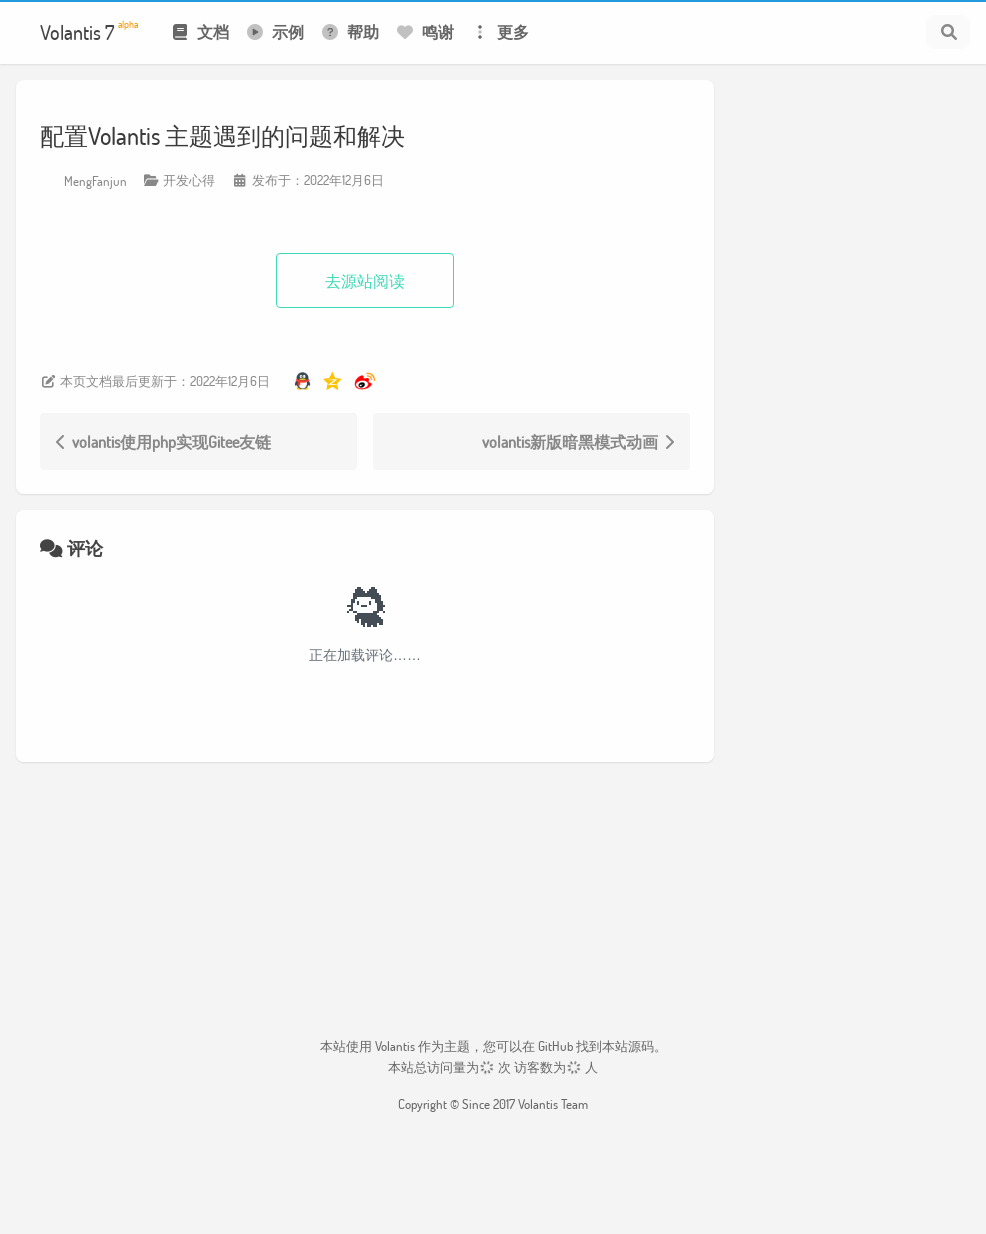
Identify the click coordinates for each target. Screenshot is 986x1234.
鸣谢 (424, 31)
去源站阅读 (365, 280)
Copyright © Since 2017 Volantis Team (493, 1104)
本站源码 (628, 1046)
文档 (199, 31)
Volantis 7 (89, 31)
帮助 (349, 31)
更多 (499, 31)
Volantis (395, 1046)
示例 (274, 31)
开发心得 (189, 180)
